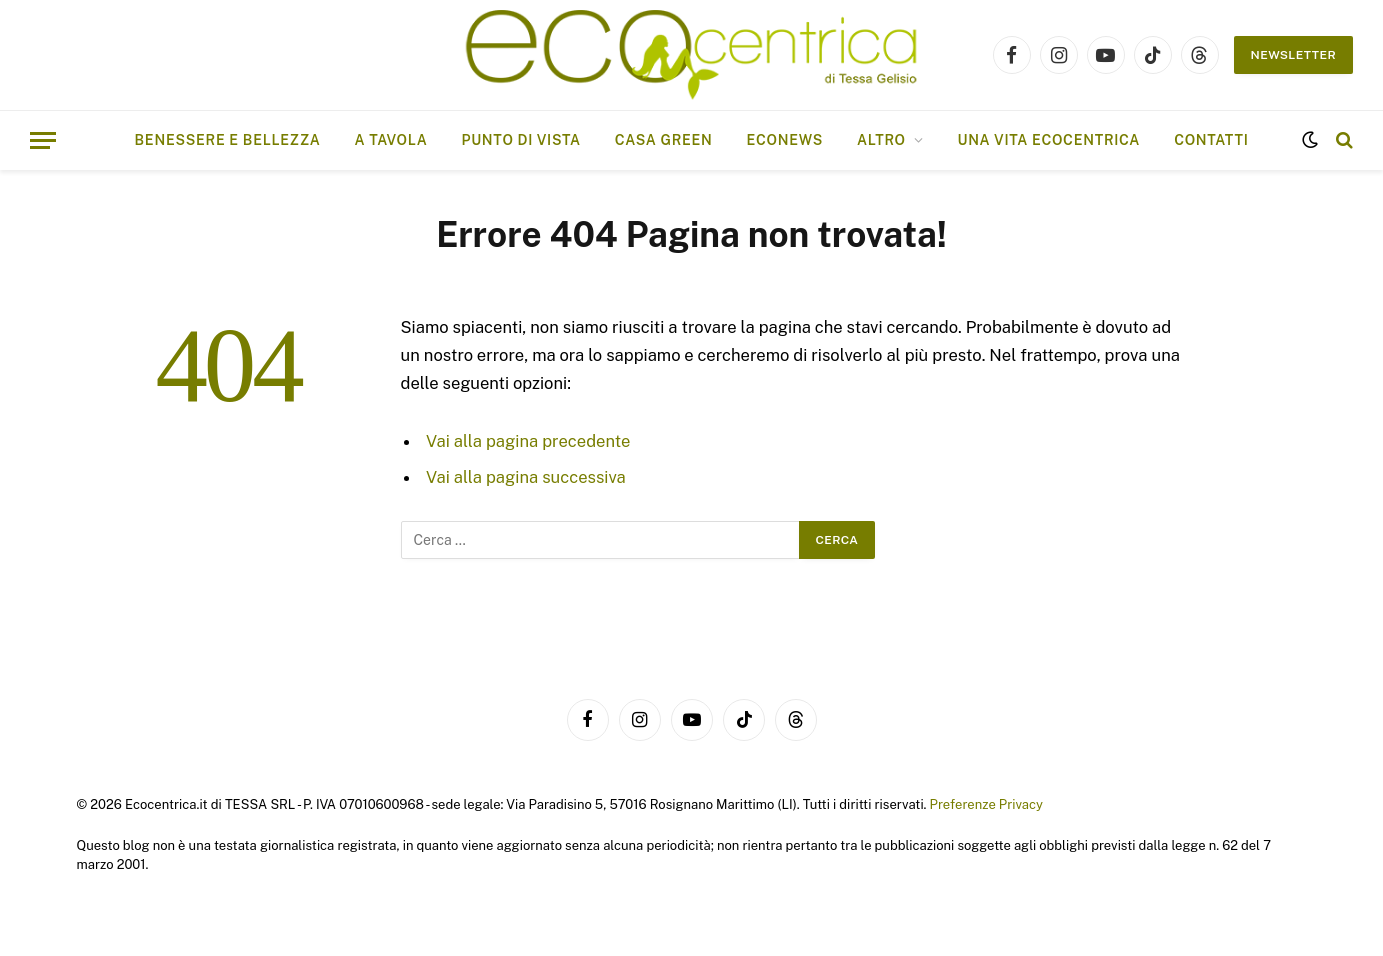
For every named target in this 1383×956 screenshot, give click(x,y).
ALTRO (881, 140)
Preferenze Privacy (986, 804)
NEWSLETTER (1293, 55)
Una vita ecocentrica (1048, 140)
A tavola (391, 140)
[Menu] (43, 140)
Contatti (1211, 140)
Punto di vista (520, 140)
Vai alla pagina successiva (526, 477)
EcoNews (785, 140)
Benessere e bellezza (228, 140)
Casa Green (664, 140)
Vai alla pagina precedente (528, 441)
